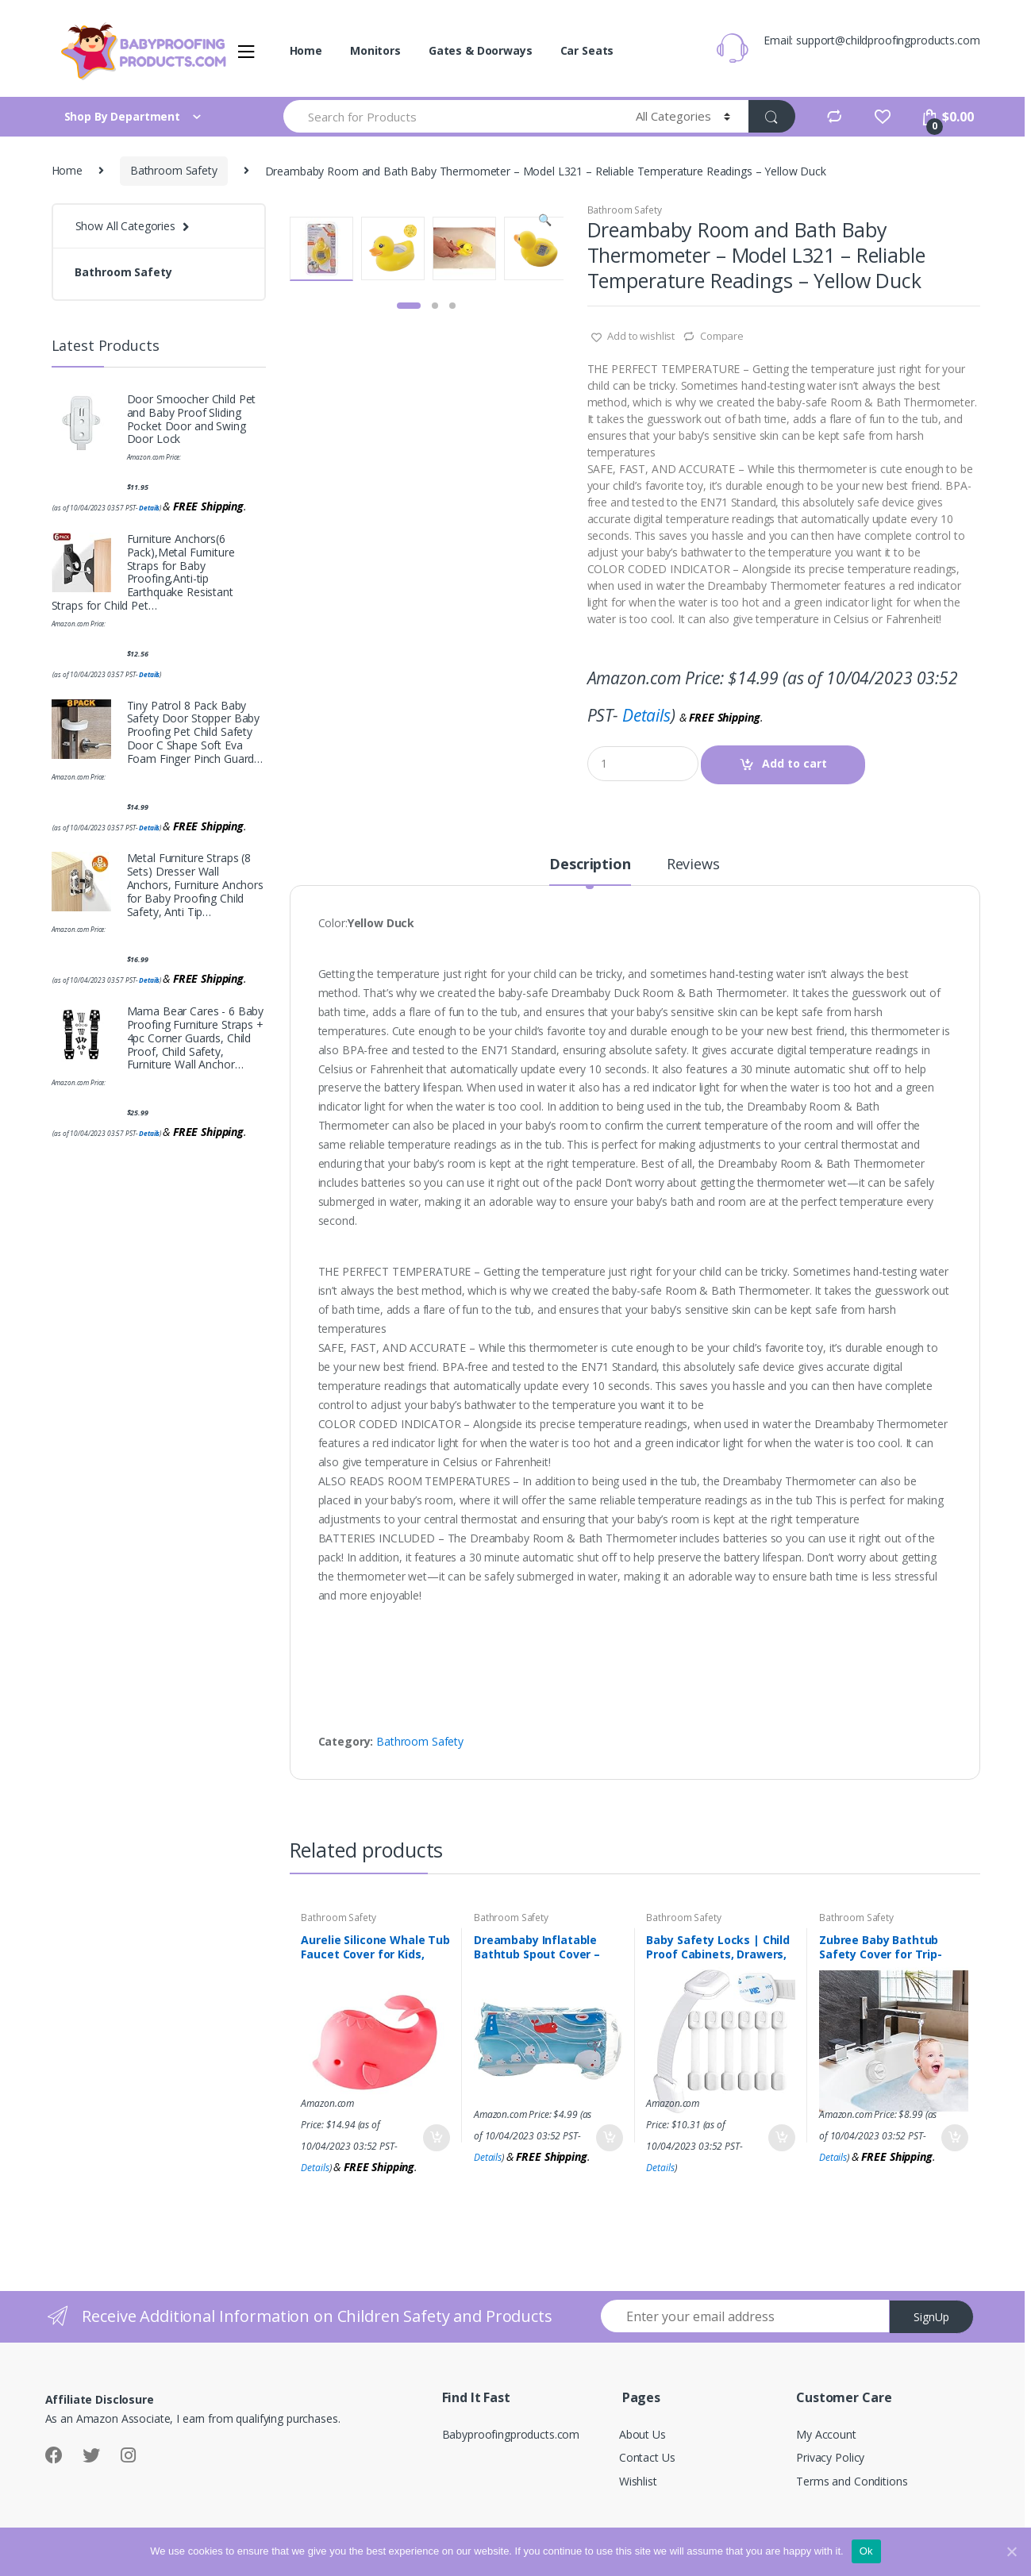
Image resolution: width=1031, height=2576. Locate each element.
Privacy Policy (830, 2457)
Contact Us (647, 2457)
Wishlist (638, 2481)
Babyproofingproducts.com (511, 2434)
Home (306, 50)
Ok (866, 2551)
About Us (642, 2434)
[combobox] (450, 116)
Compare (722, 336)
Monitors (375, 50)
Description (589, 865)
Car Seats (587, 50)
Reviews (693, 865)
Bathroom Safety (173, 170)
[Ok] (1011, 2551)
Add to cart (794, 763)
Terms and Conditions (851, 2481)
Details (646, 715)
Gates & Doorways (481, 50)
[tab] (589, 871)
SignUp (931, 2316)
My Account (826, 2434)
